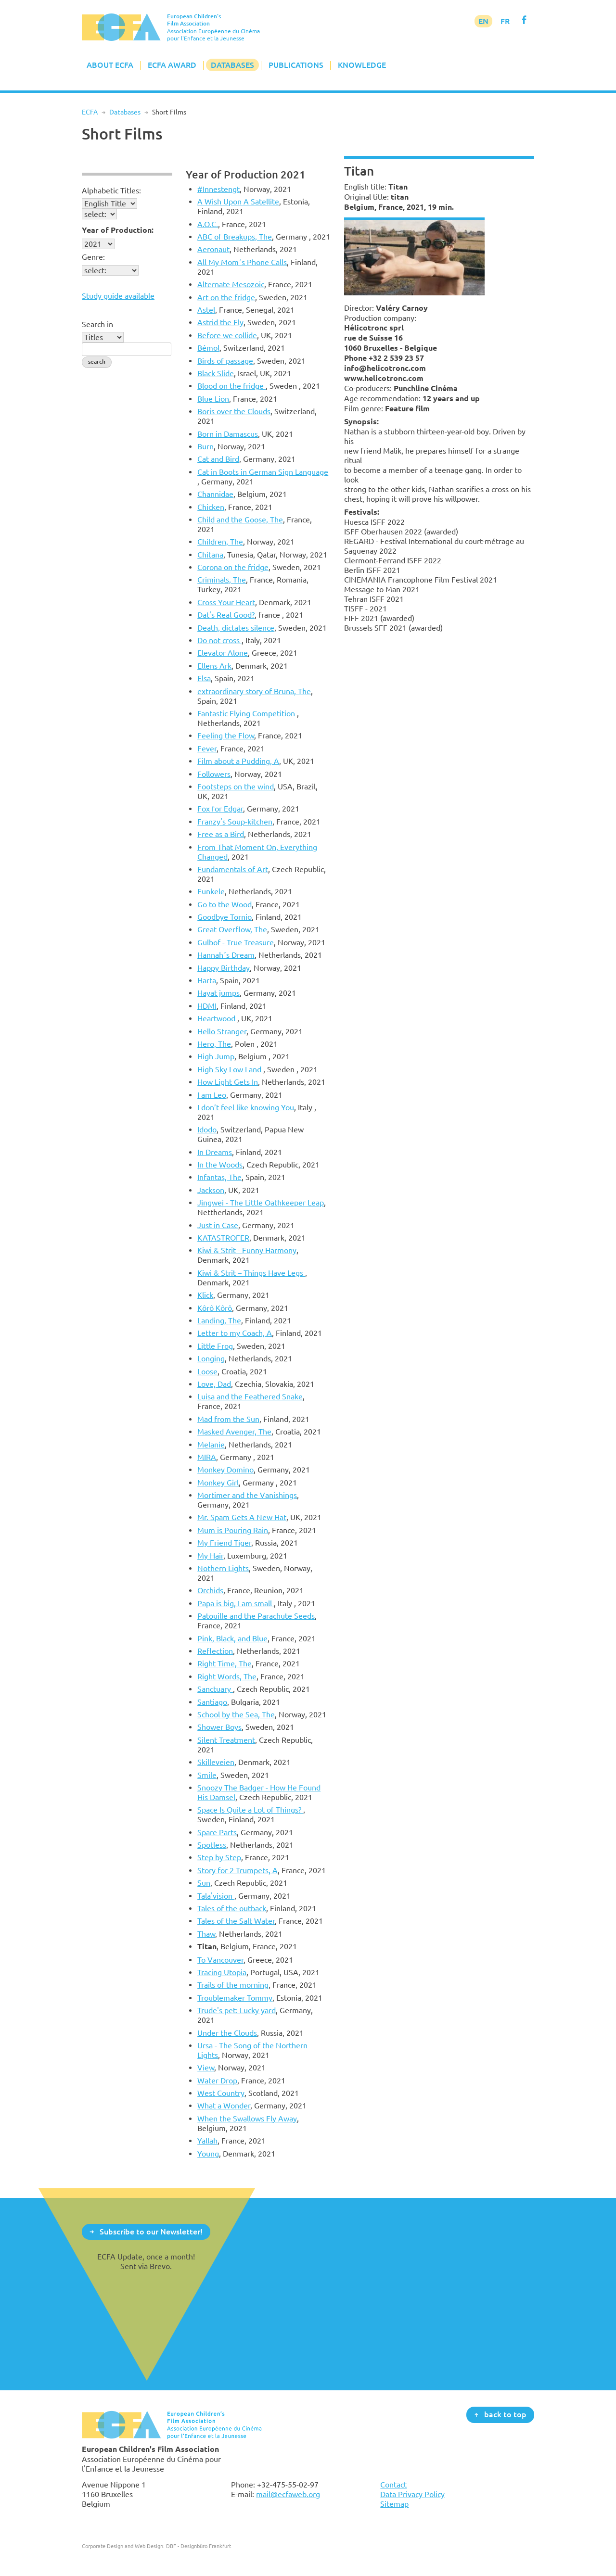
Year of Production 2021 (246, 174)
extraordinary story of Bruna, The (254, 691)
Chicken (210, 507)
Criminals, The (221, 579)
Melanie (211, 1444)
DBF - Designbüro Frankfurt (198, 2546)
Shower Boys (219, 1727)
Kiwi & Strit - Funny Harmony (246, 1250)
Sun (203, 1882)
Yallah (207, 2140)
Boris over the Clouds (233, 411)
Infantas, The (219, 1177)
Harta (206, 980)
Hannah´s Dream (226, 955)
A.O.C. (207, 224)
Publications (296, 65)
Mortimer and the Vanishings (247, 1495)
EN (483, 21)
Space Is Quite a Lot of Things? (250, 1809)
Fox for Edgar (220, 808)
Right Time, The (224, 1663)
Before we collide (227, 335)
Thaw (206, 1933)
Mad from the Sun (228, 1419)
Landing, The (219, 1320)
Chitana (210, 554)
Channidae (215, 494)
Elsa (204, 678)
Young (208, 2153)
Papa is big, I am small (235, 1603)
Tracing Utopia (221, 1972)
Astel (206, 309)
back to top (505, 2414)
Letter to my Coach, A (234, 1333)
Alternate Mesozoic (230, 284)
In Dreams (214, 1152)
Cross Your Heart (226, 602)
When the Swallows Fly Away (247, 2118)
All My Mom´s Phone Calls (242, 262)
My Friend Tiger (224, 1542)
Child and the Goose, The (240, 519)
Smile (207, 1775)
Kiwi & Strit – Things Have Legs (251, 1273)
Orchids (210, 1590)
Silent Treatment (226, 1740)
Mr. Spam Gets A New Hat (241, 1517)
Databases (232, 65)
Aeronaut (213, 249)
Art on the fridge (226, 297)
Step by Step (219, 1857)
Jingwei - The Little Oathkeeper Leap (260, 1202)
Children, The (220, 541)
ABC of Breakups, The (234, 236)
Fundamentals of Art (232, 869)
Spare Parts (217, 1832)
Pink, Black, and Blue (232, 1638)
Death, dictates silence (235, 627)
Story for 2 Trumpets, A (237, 1870)
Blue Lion (213, 398)
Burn (205, 446)
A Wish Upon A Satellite (238, 201)
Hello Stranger (221, 1031)
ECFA (90, 112)
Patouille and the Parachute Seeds (256, 1616)
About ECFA (110, 65)
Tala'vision (215, 1895)
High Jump (215, 1056)
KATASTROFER (223, 1237)
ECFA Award (172, 65)
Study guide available (118, 296)
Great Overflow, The (232, 929)
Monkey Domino (225, 1469)
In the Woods (220, 1164)
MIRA (206, 1457)
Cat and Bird (218, 459)
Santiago (212, 1702)
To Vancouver (220, 1959)
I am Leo (211, 1095)
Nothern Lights (223, 1568)
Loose (207, 1371)
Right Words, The (227, 1676)
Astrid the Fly (220, 322)
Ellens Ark (214, 665)
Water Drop (217, 2080)
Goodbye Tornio (224, 917)
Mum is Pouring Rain (232, 1530)
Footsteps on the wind (235, 786)
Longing (211, 1358)
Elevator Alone (222, 652)
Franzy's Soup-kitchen (234, 821)
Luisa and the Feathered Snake (250, 1396)
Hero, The (214, 1044)
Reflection (215, 1651)
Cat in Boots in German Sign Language (262, 472)
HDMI (207, 1006)
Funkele (211, 891)
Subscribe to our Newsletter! (151, 2231)
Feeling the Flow (225, 735)
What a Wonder (223, 2105)
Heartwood (217, 1018)
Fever (207, 748)
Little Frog (215, 1346)
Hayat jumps (218, 993)
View (205, 2067)
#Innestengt (218, 189)
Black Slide (215, 373)
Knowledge (362, 65)
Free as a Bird (220, 834)
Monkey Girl (218, 1482)
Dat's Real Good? (226, 614)
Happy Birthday (223, 968)
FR (505, 21)
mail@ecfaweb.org (288, 2494)
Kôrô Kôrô (214, 1308)
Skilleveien (215, 1762)
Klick (205, 1295)
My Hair (210, 1555)
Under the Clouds (227, 2033)
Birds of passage (225, 360)
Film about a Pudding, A (238, 761)
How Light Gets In (227, 1082)
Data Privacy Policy (412, 2494)
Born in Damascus (227, 434)
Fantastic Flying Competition (247, 713)
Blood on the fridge (231, 385)
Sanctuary (215, 1689)
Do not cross (219, 640)
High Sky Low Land (230, 1069)
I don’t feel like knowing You (245, 1107)
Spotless (211, 1844)
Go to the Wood (224, 904)
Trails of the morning (233, 1984)
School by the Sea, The (236, 1714)
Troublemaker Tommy (234, 1997)
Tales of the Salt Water (236, 1920)
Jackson (210, 1190)
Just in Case (217, 1225)
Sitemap (394, 2504)
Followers (214, 774)
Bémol (208, 347)
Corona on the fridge (233, 567)
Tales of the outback (231, 1908)
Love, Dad (214, 1384)
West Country (220, 2093)
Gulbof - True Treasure (235, 942)
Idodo (207, 1129)
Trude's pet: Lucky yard (236, 2010)
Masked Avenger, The (234, 1431)
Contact (393, 2484)
